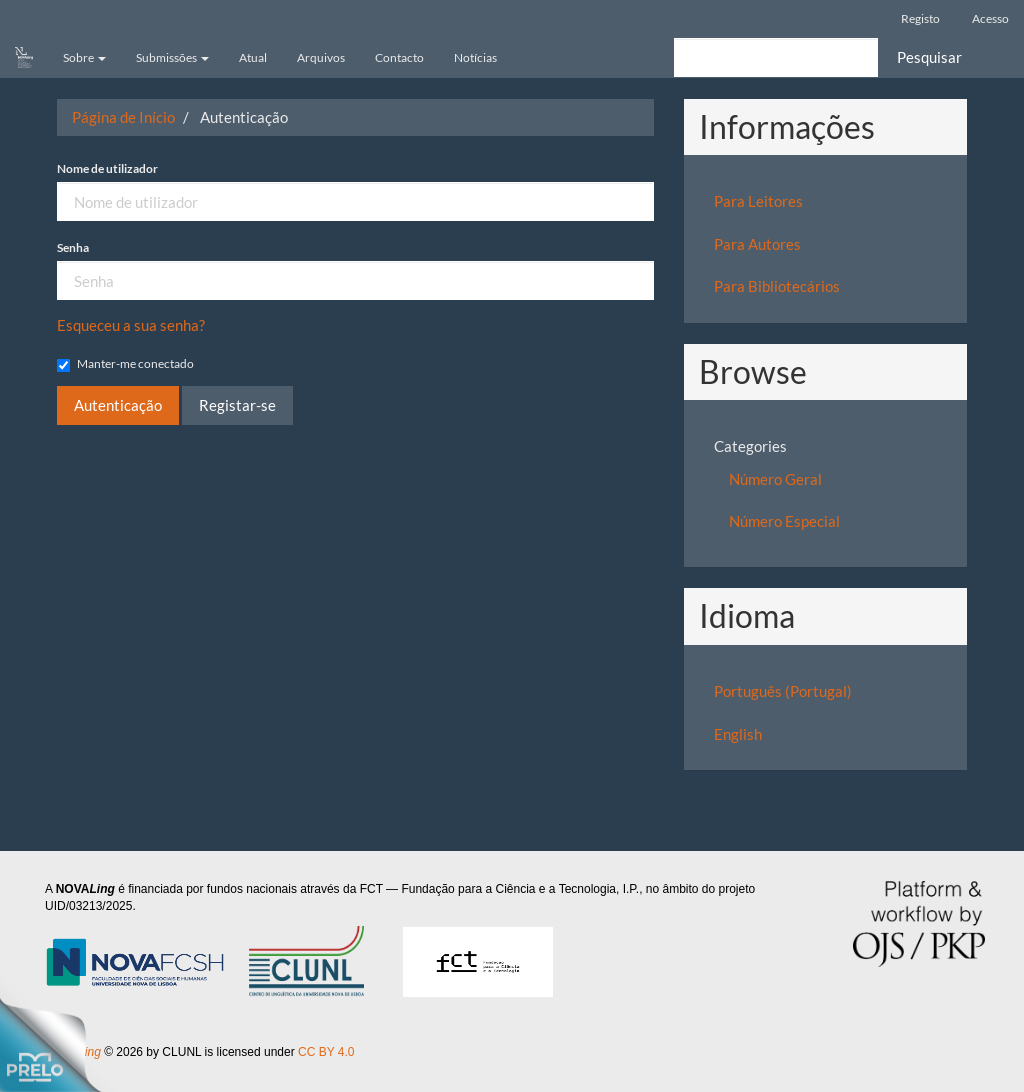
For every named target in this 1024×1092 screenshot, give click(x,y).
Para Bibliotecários (777, 286)
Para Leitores (758, 201)
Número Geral (775, 479)
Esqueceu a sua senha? (131, 325)
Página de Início (123, 117)
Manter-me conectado (125, 364)
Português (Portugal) (783, 691)
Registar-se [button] (237, 405)
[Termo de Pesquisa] (776, 57)
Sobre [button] (84, 57)
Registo (920, 18)
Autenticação (118, 405)
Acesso (990, 18)
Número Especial (784, 521)
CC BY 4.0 (329, 1052)
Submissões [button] (172, 57)
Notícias (475, 57)
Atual (253, 57)
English (738, 734)
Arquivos (321, 57)
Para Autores (757, 244)
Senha (73, 247)
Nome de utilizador (107, 168)
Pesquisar (929, 57)
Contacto (399, 57)
